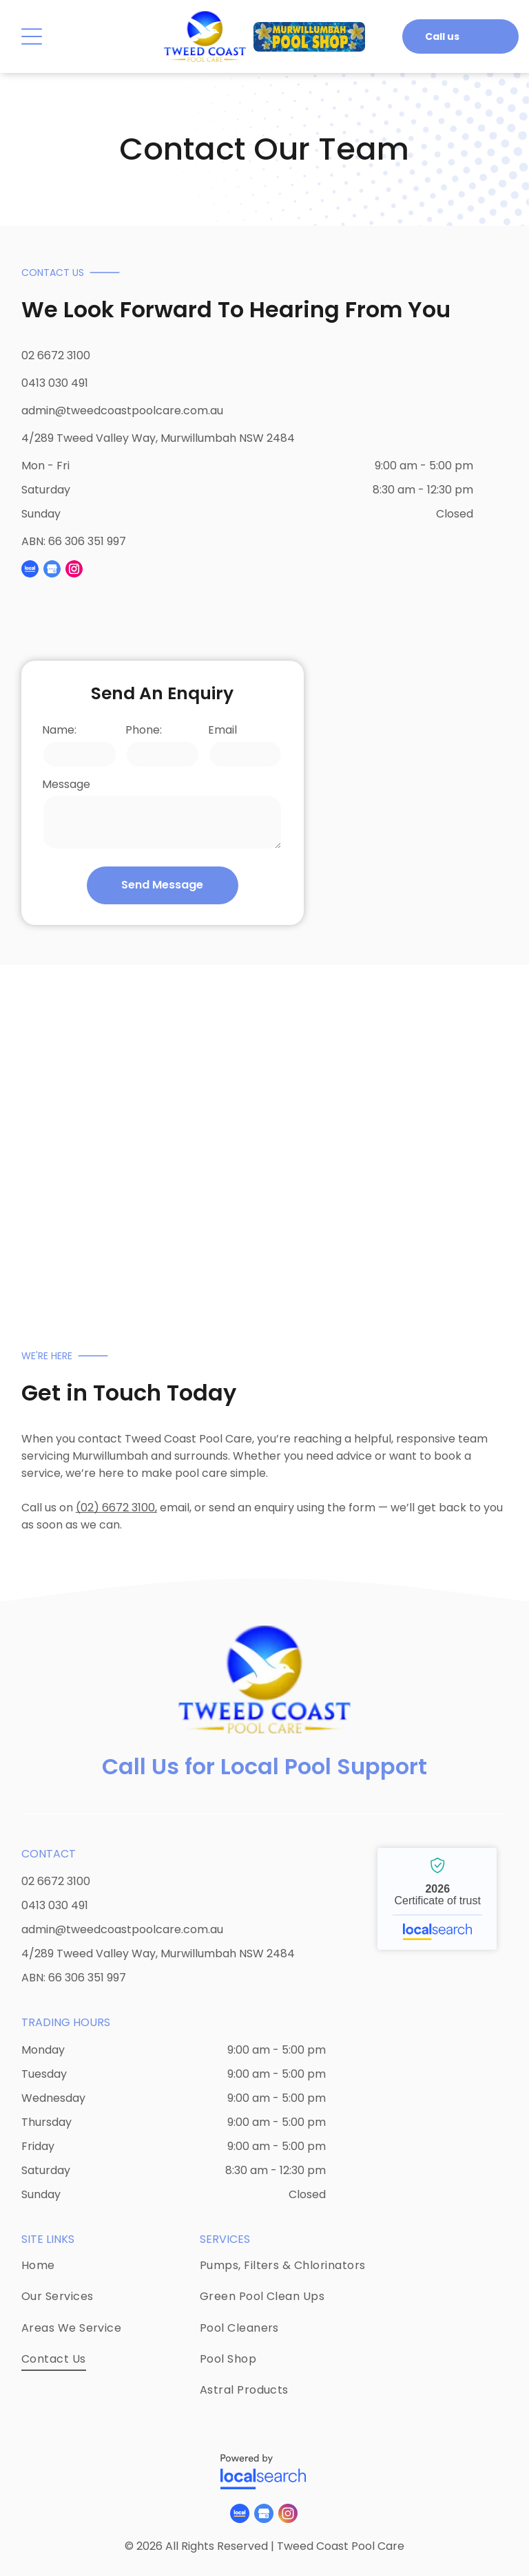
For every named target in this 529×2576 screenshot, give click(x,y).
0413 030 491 (54, 383)
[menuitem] (100, 2268)
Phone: (143, 730)
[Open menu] (31, 36)
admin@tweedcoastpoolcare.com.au (122, 410)
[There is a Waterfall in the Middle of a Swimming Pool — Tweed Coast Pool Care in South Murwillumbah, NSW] (211, 1137)
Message (66, 784)
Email (222, 730)
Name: (59, 730)
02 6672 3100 (55, 355)
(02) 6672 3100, (116, 1507)
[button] (460, 36)
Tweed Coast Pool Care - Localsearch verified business (437, 1899)
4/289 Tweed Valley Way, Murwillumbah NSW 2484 (158, 438)
